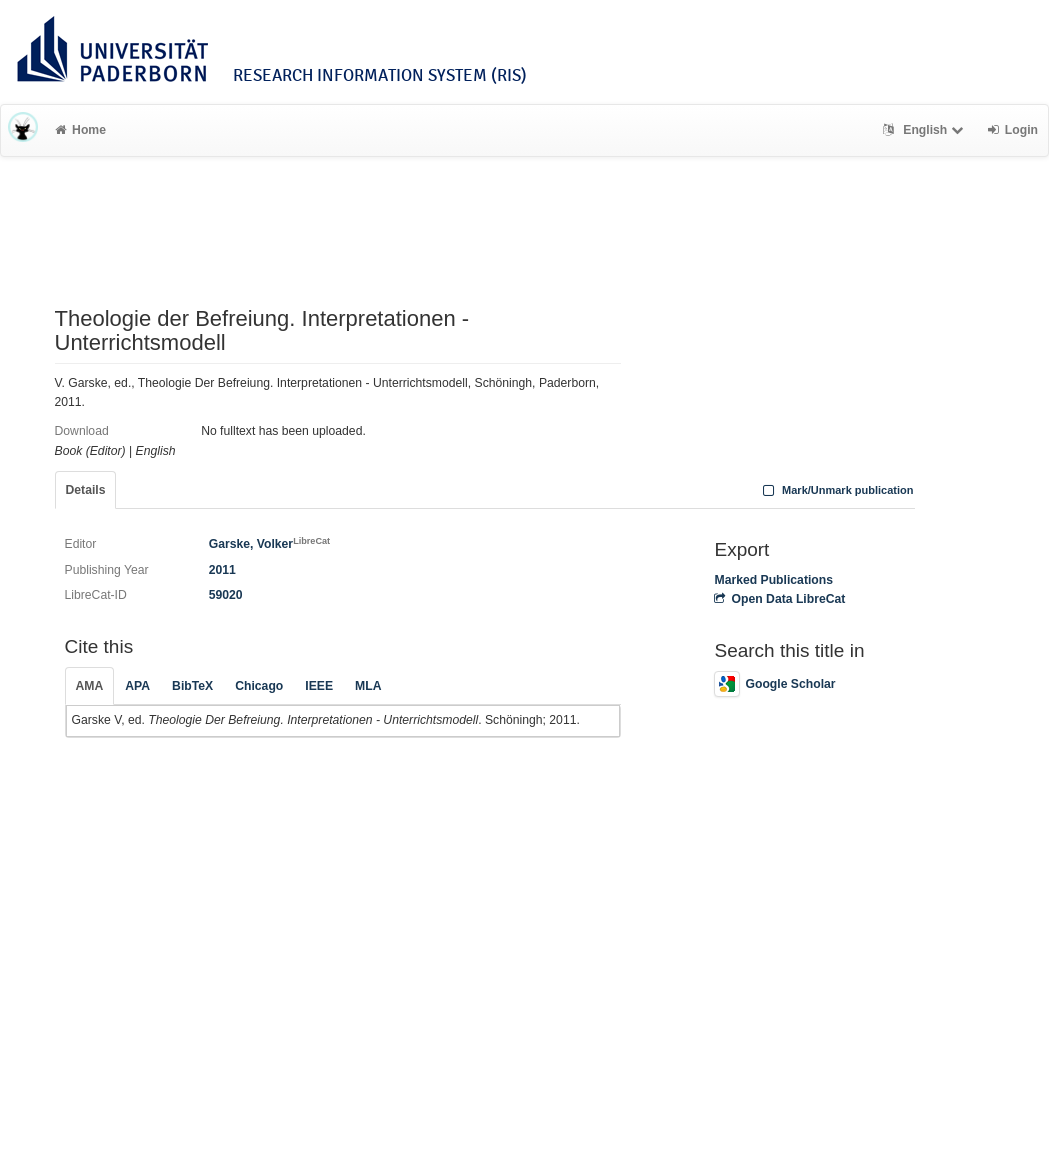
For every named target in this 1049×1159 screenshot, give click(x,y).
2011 (222, 570)
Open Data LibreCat (779, 599)
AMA (90, 686)
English (925, 130)
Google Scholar (774, 684)
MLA (368, 686)
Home (80, 130)
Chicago (259, 686)
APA (137, 686)
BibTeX (192, 686)
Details (86, 490)
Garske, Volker (269, 544)
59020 (226, 595)
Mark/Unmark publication (835, 490)
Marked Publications (773, 580)
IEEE (319, 686)
